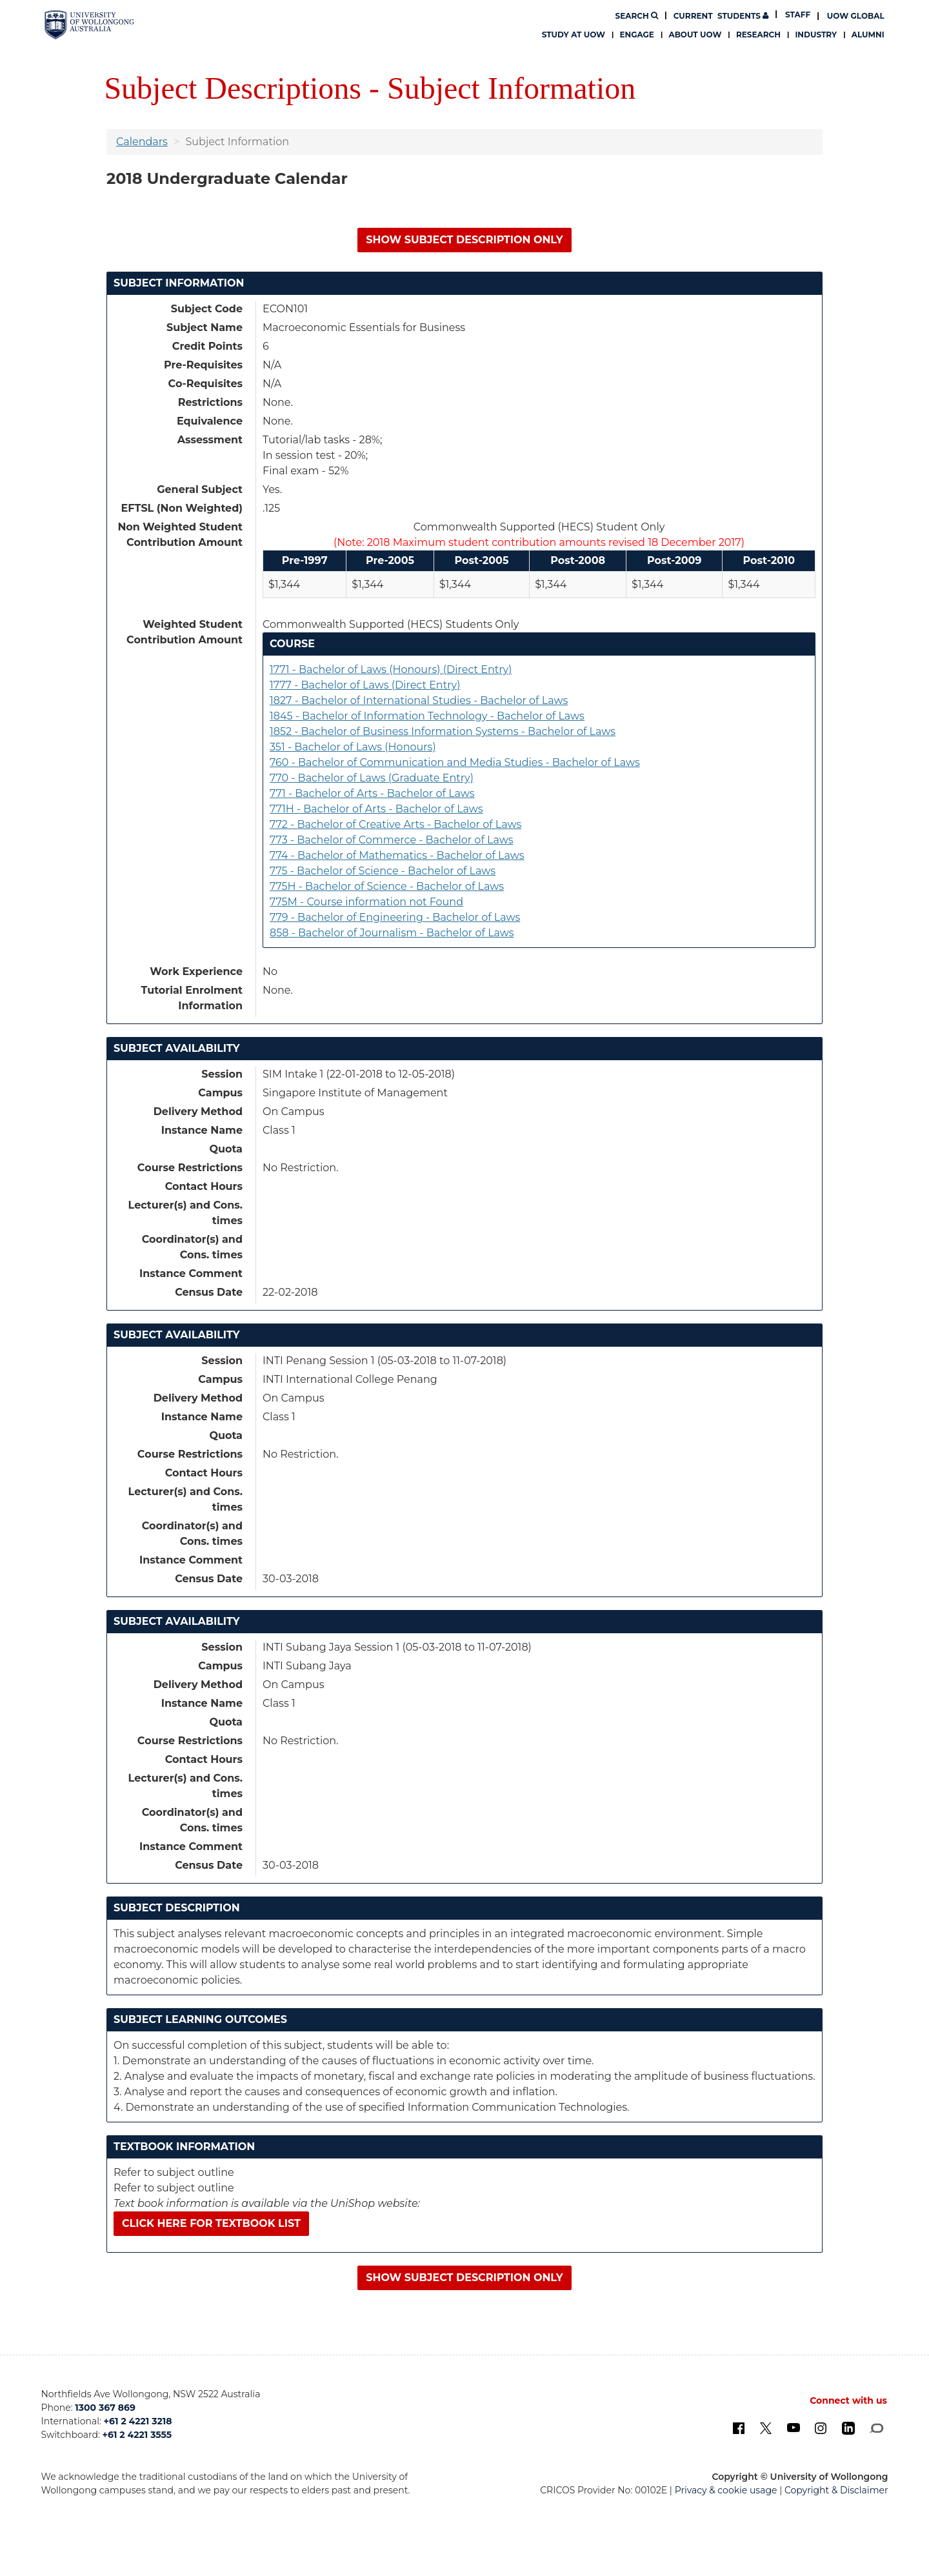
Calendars (142, 142)
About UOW (694, 34)
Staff (797, 14)
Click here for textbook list (211, 2223)
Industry (816, 34)
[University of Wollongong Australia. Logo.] (89, 24)
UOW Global (855, 16)
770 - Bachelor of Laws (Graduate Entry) (372, 778)
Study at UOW (573, 34)
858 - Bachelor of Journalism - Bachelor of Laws (392, 933)
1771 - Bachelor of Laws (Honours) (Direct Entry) (391, 669)
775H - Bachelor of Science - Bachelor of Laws (387, 886)
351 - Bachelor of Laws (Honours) (353, 747)
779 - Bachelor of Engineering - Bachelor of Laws (395, 917)
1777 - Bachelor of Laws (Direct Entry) (365, 685)
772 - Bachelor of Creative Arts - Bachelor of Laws (395, 824)
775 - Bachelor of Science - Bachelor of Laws (382, 871)
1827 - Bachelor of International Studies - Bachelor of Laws (419, 700)
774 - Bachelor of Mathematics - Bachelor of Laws (397, 855)
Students (721, 16)
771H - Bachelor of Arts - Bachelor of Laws (376, 809)
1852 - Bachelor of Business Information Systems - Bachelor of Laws (442, 731)
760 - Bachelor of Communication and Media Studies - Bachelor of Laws (455, 762)
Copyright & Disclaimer (836, 2490)
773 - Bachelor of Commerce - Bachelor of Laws (392, 840)
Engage (637, 34)
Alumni (868, 34)
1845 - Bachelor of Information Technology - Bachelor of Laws (427, 716)
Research (758, 34)
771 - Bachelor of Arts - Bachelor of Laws (372, 793)
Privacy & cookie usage (726, 2490)
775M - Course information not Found (366, 902)
